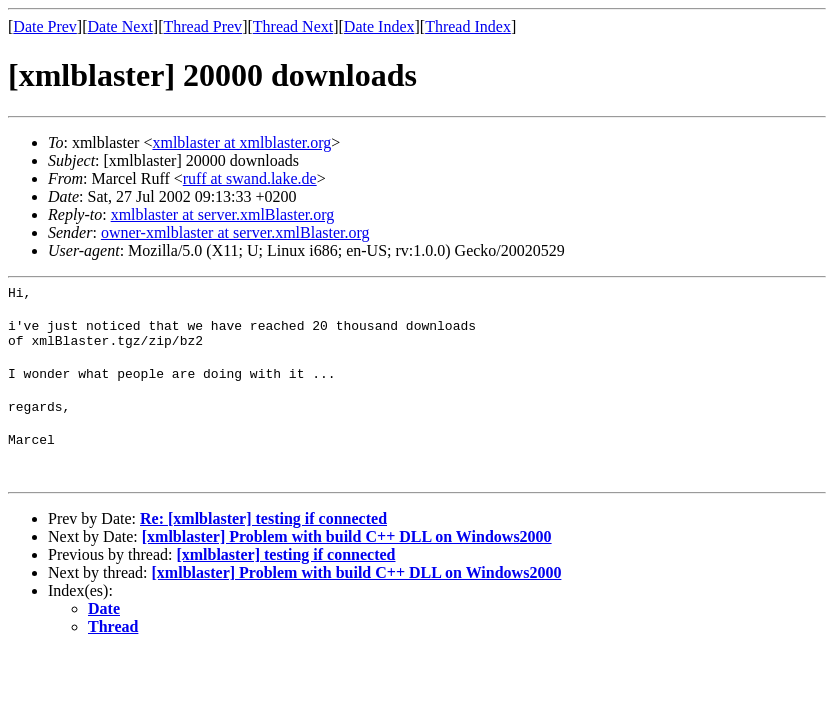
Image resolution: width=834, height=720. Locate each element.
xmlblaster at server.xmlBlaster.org (223, 214)
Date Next (120, 26)
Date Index (379, 26)
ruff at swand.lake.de (250, 178)
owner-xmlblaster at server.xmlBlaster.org (235, 232)
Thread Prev (202, 26)
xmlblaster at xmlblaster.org (241, 142)
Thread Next (293, 26)
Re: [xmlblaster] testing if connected (263, 536)
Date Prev (45, 26)
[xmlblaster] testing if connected (285, 572)
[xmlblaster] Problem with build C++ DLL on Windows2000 (347, 554)
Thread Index (468, 26)
